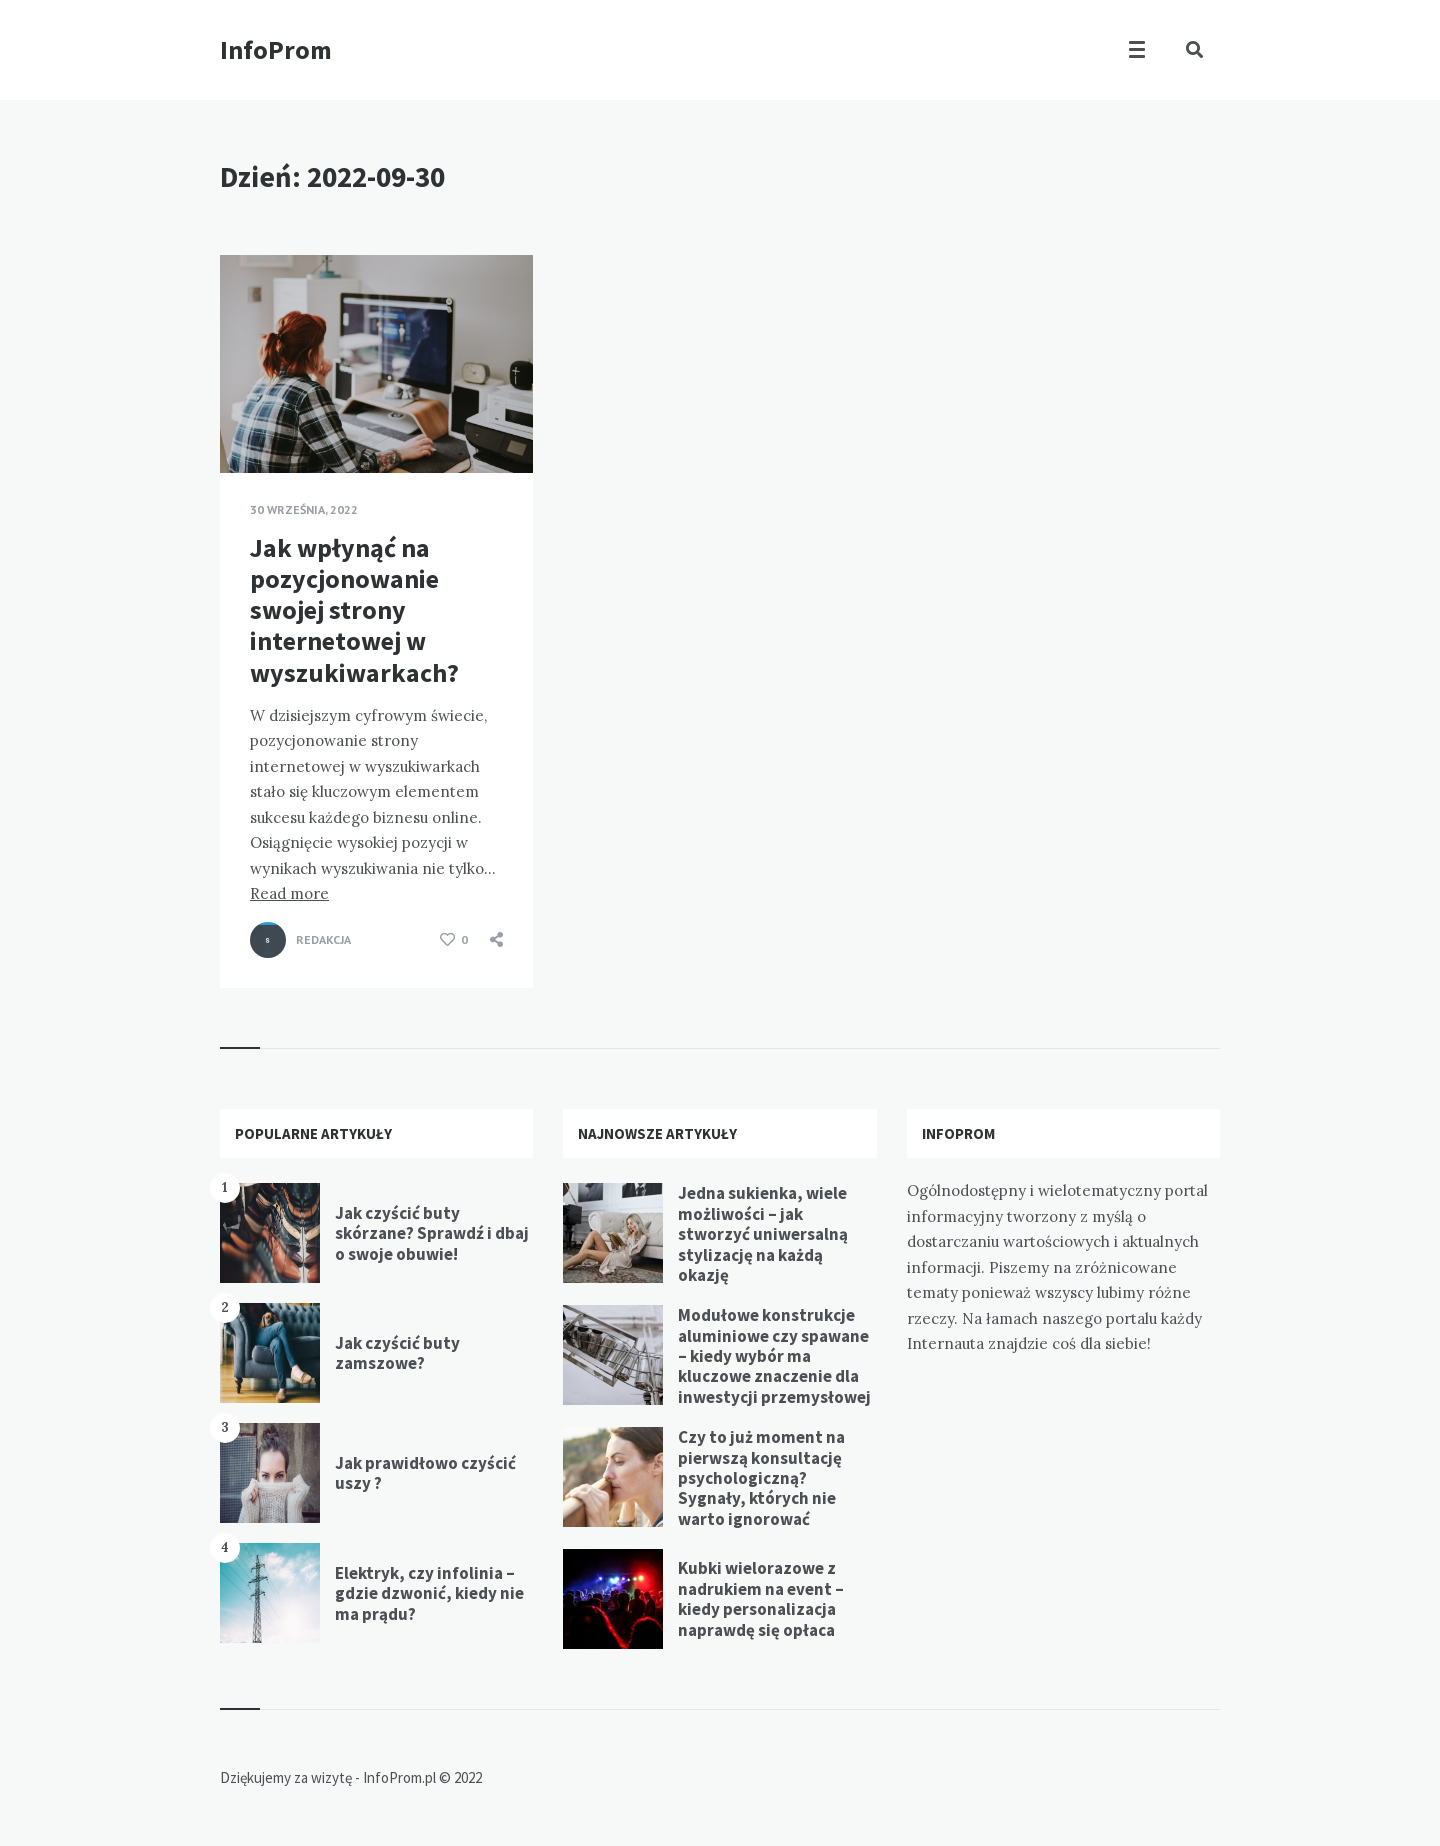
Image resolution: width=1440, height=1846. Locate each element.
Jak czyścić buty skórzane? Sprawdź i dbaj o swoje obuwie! (432, 1233)
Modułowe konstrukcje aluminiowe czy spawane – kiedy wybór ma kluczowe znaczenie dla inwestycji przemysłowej (774, 1356)
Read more (289, 893)
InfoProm (276, 49)
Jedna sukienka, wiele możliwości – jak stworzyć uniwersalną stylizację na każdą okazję (763, 1234)
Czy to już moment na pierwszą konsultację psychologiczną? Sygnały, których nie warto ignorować (761, 1478)
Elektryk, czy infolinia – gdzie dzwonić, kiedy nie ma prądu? (429, 1593)
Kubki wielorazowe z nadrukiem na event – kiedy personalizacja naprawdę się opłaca (761, 1598)
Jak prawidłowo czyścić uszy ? (425, 1473)
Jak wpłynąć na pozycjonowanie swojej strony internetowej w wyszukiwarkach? (354, 610)
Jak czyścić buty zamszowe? (397, 1353)
